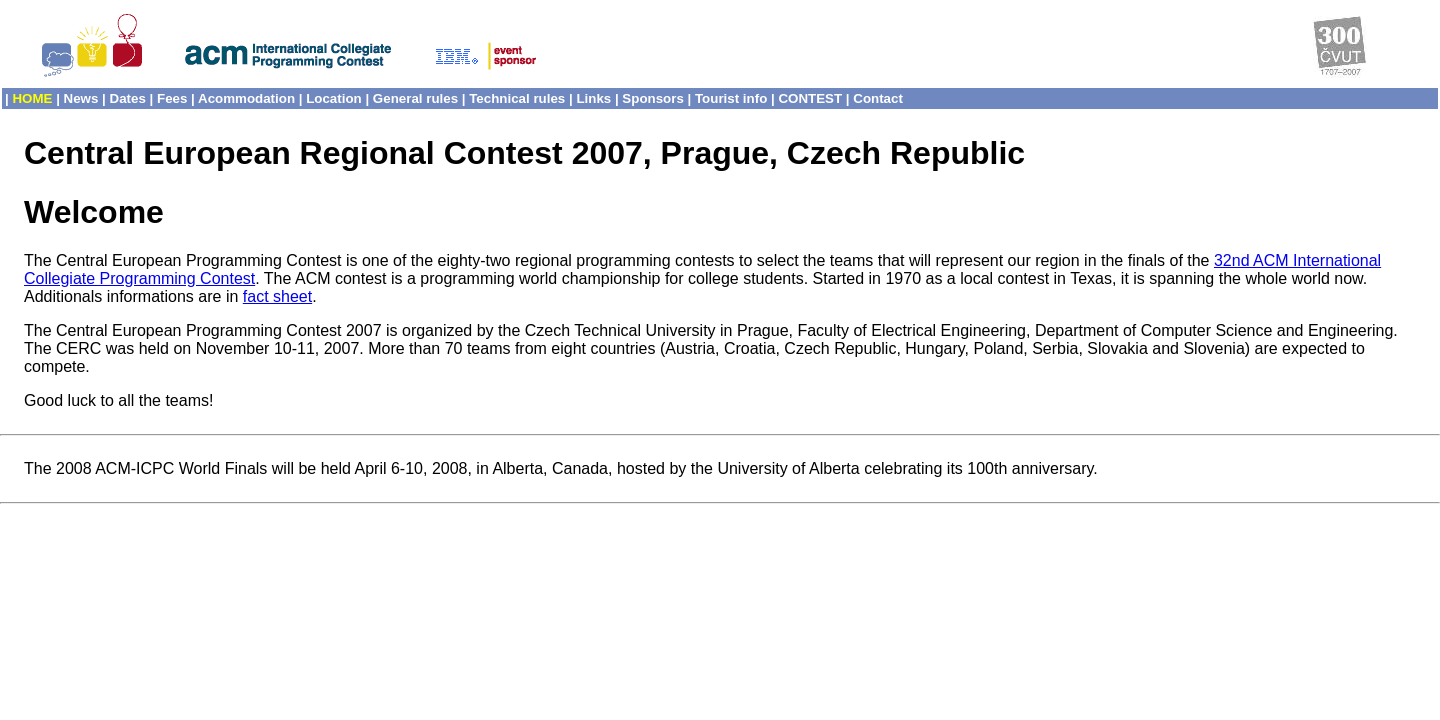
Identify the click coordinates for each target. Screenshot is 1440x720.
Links (593, 98)
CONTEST (810, 98)
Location (334, 98)
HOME (32, 98)
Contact (878, 98)
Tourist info (731, 98)
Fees (172, 98)
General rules (415, 98)
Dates (128, 98)
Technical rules (517, 98)
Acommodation (246, 98)
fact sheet (277, 296)
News (81, 98)
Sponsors (652, 98)
